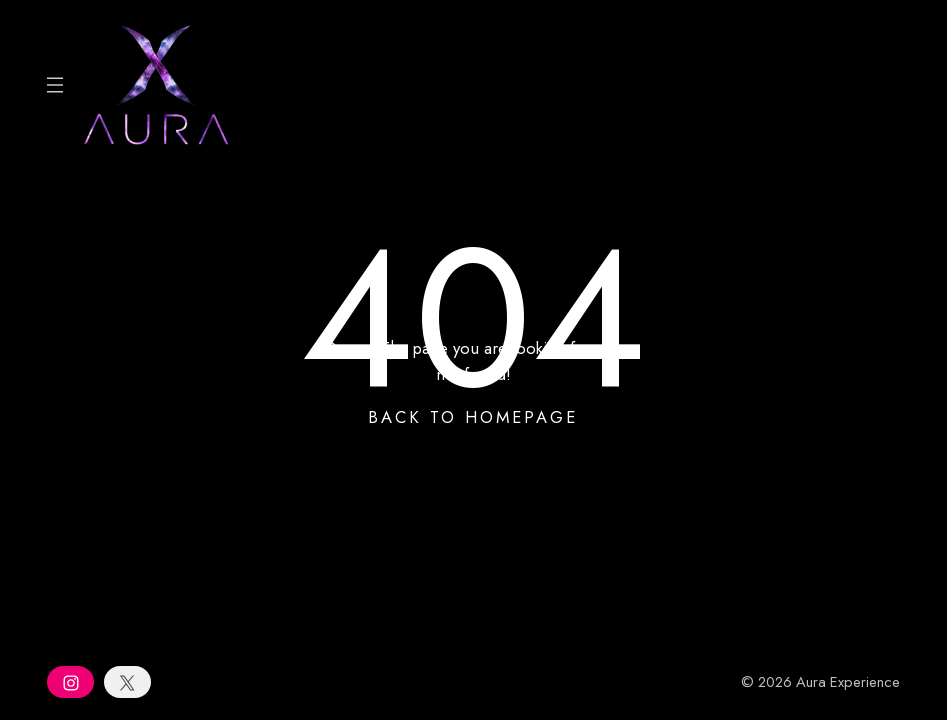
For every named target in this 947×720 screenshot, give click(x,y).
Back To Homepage (473, 417)
